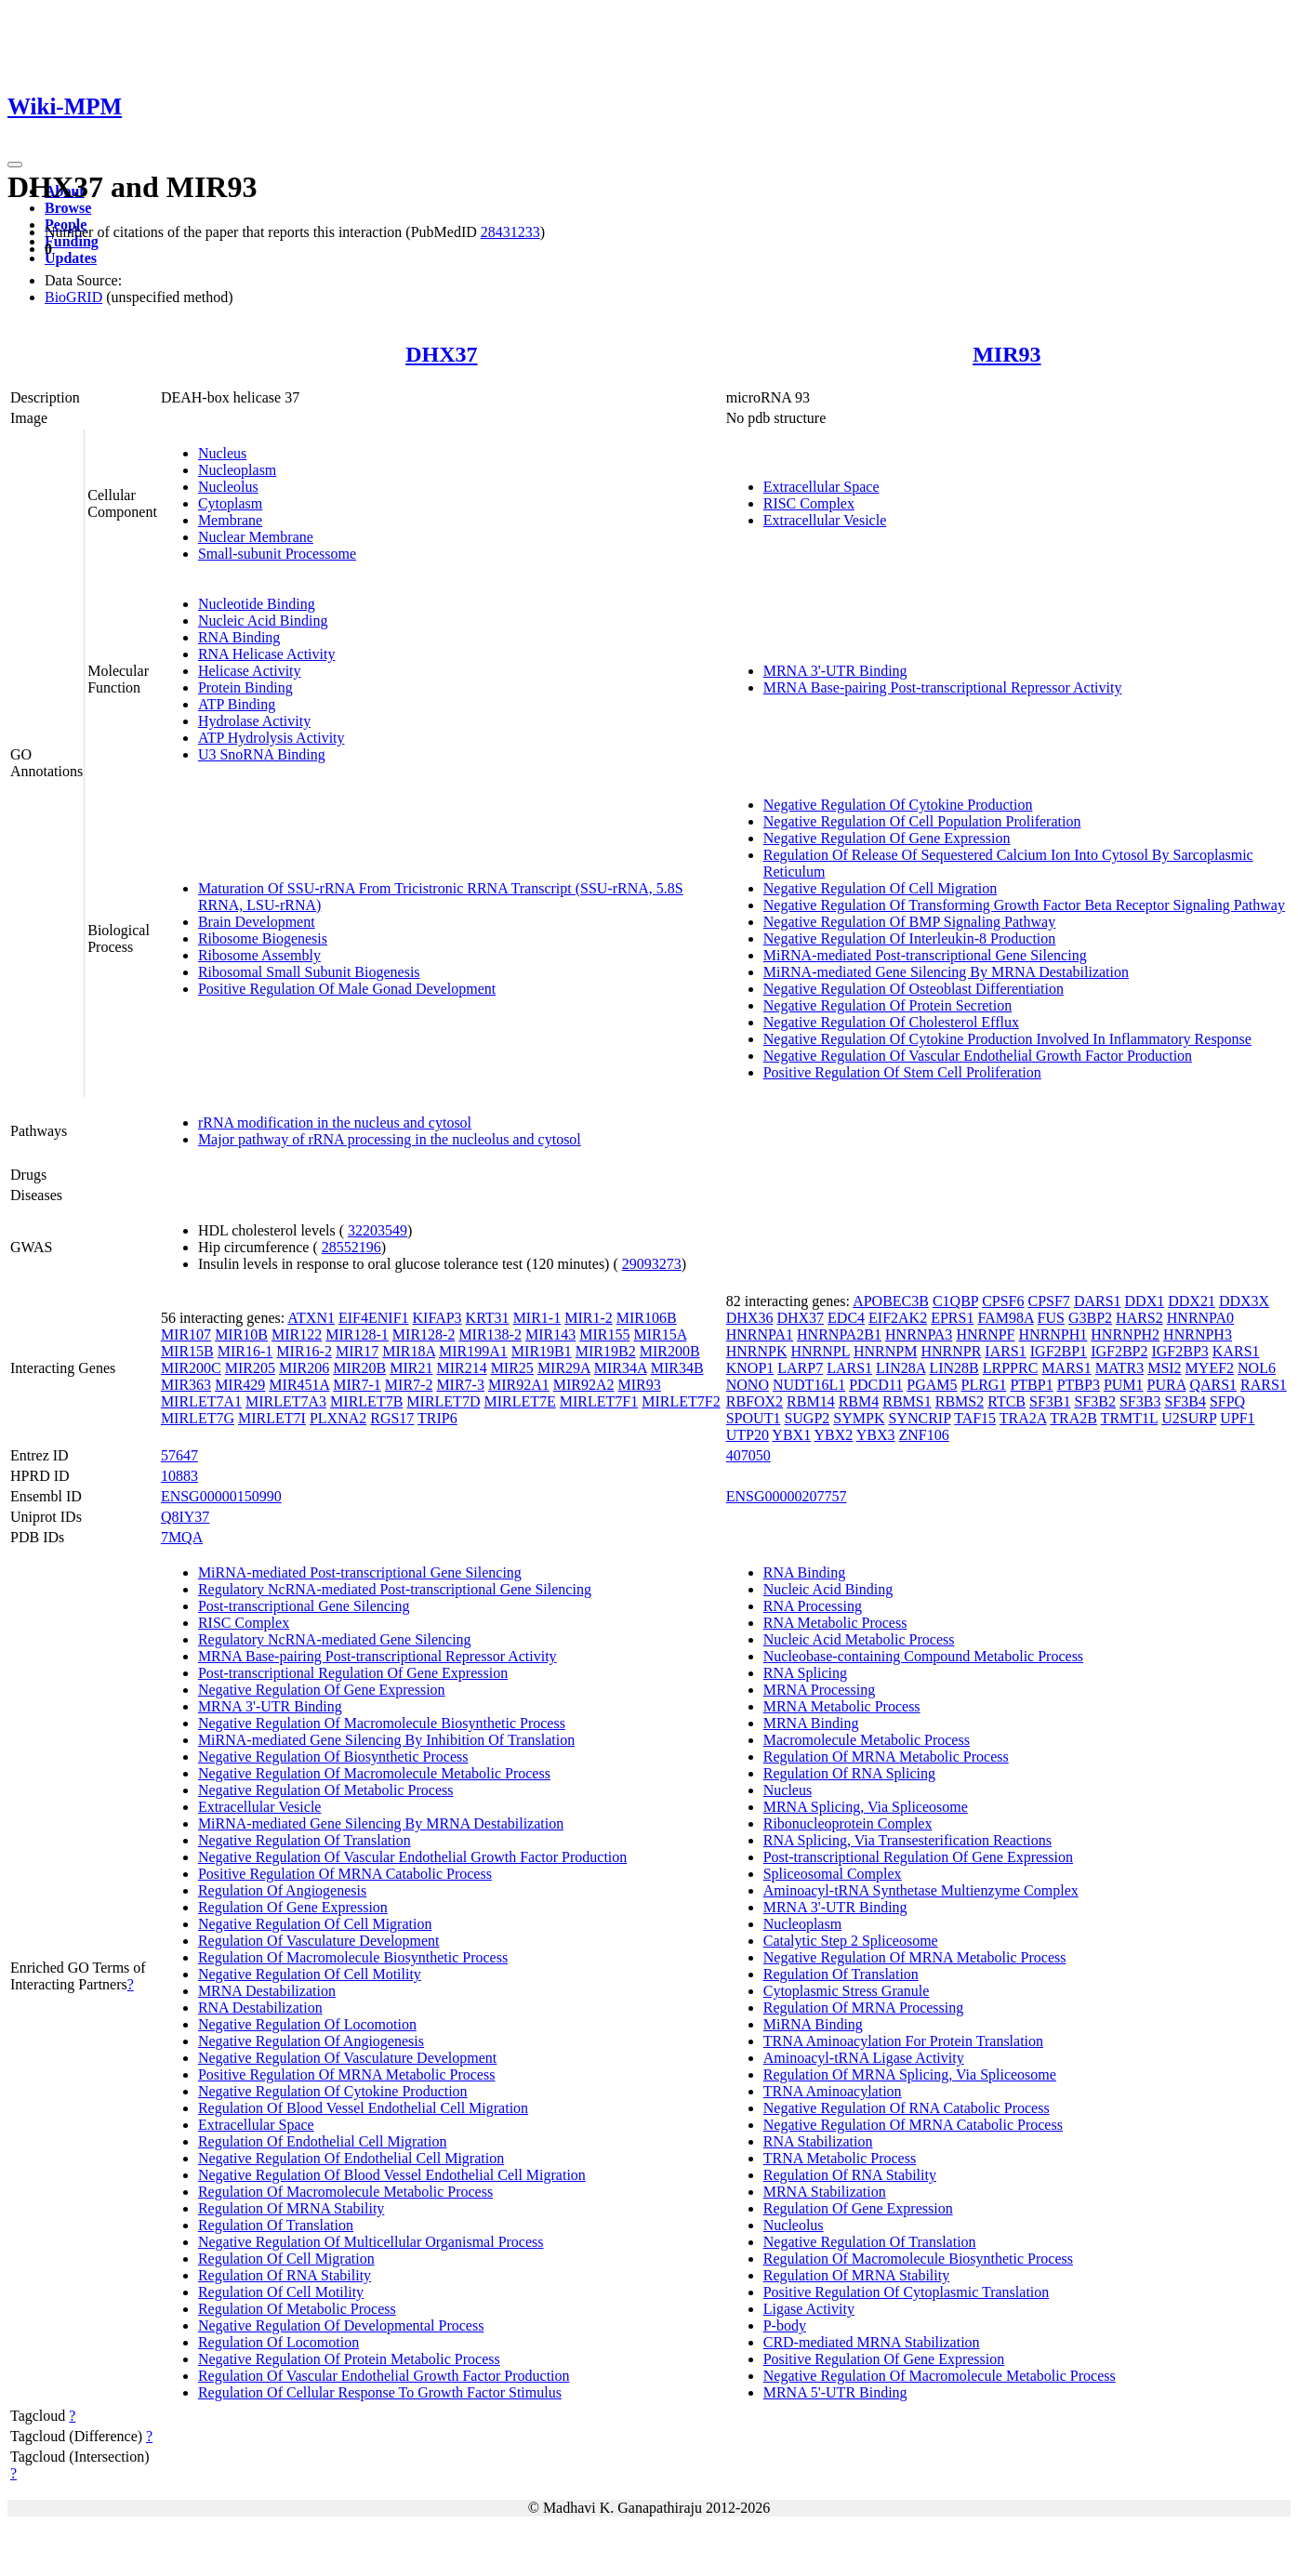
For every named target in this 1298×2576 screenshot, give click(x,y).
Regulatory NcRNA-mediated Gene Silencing (334, 1639)
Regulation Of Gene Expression (293, 1907)
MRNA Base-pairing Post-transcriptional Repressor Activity (942, 687)
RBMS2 (959, 1401)
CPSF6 (1003, 1301)
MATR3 (1119, 1368)
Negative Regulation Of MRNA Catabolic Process (913, 2125)
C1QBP (955, 1301)
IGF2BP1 (1058, 1351)
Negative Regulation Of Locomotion (307, 2024)
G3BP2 (1090, 1318)
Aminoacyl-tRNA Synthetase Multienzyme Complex (921, 1890)
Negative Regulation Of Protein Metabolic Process (349, 2359)
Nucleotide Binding (256, 604)
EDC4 (846, 1318)
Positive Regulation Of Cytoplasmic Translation (906, 2292)
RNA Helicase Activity (267, 654)
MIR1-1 (537, 1318)
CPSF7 (1049, 1301)
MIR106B (646, 1318)
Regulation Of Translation (275, 2225)
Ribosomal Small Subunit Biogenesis (309, 972)
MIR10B (241, 1334)
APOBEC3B (891, 1301)
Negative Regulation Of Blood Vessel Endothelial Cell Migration (392, 2175)
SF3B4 (1184, 1401)
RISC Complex (808, 503)
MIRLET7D (443, 1401)
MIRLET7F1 (599, 1401)
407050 (748, 1455)
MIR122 (297, 1334)
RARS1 (1263, 1385)
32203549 (377, 1230)
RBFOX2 (754, 1401)
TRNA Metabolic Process (839, 2158)
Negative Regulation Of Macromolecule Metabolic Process (374, 1773)
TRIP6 (437, 1418)
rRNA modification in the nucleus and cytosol (334, 1122)
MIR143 (550, 1334)
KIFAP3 (437, 1318)
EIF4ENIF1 (373, 1318)
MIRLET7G (197, 1418)
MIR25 (512, 1368)
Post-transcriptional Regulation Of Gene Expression (353, 1673)
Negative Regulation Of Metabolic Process (326, 1790)
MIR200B (670, 1351)
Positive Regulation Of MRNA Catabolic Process (345, 1874)
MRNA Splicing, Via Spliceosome (865, 1807)
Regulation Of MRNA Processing (863, 2007)
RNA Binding (239, 637)
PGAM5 (932, 1385)
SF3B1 (1049, 1401)
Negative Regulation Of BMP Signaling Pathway (909, 922)
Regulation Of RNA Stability (284, 2275)
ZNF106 (924, 1435)
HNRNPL (820, 1351)
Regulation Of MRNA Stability (291, 2208)
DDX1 (1145, 1301)
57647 (179, 1455)
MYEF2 (1209, 1368)
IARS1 (1005, 1351)
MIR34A (620, 1368)
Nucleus (222, 453)
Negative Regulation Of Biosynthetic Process (333, 1756)
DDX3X (1244, 1301)
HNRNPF (985, 1334)
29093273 (652, 1264)
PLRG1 (983, 1385)
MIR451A (299, 1385)
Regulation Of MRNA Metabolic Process (886, 1756)
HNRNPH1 (1053, 1334)
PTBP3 (1078, 1385)
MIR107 (186, 1334)
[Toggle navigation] (14, 164)
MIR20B (359, 1368)
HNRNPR (951, 1351)
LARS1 (849, 1368)
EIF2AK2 (897, 1318)
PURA (1166, 1385)
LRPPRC (1011, 1368)
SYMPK (858, 1418)
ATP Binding (236, 704)
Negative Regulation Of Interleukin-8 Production (909, 938)
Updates (71, 258)
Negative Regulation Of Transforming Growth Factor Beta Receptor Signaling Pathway (1024, 905)
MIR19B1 (541, 1351)
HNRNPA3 (918, 1334)
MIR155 (604, 1334)
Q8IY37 (185, 1517)
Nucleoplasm (237, 470)
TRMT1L (1130, 1418)
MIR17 (357, 1351)
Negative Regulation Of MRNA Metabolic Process (914, 1957)
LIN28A (900, 1368)
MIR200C (191, 1368)
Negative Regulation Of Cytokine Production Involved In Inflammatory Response (1007, 1039)
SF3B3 (1139, 1401)
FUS (1051, 1318)
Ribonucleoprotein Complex (848, 1823)
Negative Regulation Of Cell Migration (880, 888)
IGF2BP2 (1119, 1351)
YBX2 (834, 1435)
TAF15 (975, 1418)
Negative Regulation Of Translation (304, 1840)
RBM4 (859, 1401)
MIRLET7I (272, 1418)
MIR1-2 (588, 1318)
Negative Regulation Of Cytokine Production (898, 804)
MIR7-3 (460, 1385)
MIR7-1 (357, 1385)
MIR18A (408, 1351)
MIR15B (187, 1351)
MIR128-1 (357, 1334)
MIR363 (186, 1385)
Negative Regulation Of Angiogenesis (311, 2041)
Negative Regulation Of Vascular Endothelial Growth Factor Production (977, 1055)
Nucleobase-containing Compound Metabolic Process (923, 1656)
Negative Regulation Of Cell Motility (309, 1974)
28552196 (351, 1247)
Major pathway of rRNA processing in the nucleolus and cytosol (389, 1139)
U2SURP (1188, 1418)
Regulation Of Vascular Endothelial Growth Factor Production (384, 2376)
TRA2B (1073, 1418)
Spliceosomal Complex (832, 1874)
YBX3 (875, 1435)
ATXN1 (311, 1318)
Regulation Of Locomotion (278, 2342)
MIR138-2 (490, 1334)
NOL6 (1257, 1368)
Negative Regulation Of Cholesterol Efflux (891, 1022)
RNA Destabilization (260, 2007)
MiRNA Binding (813, 2024)
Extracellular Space (821, 487)
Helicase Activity (249, 671)
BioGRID (73, 297)
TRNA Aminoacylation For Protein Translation (903, 2041)
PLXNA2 (338, 1418)
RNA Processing (812, 1606)
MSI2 (1164, 1368)
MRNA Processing (819, 1690)
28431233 (510, 232)
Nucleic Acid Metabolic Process (859, 1639)
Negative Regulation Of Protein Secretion (887, 1005)
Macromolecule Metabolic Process (866, 1740)
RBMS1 (906, 1401)
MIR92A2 (584, 1385)
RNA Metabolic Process (835, 1623)
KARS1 (1236, 1351)
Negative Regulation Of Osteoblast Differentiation (913, 989)
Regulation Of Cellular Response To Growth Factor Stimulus (380, 2392)
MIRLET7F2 (681, 1401)
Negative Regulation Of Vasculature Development (347, 2058)
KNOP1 (750, 1368)
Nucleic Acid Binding (263, 620)
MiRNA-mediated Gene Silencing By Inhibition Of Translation (386, 1740)
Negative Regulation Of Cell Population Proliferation (922, 821)
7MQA (182, 1537)
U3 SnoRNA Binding (261, 754)
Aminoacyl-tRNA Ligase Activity (863, 2058)
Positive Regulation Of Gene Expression (884, 2359)
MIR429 (240, 1385)
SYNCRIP (919, 1418)
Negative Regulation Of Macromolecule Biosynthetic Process (381, 1723)
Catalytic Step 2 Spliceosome (850, 1941)
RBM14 (811, 1401)
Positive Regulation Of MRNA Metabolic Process (347, 2074)
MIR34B (677, 1368)
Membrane (230, 520)
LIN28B (953, 1368)
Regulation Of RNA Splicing (849, 1773)
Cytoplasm (230, 503)
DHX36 (750, 1318)
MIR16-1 (245, 1351)
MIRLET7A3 (285, 1401)
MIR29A (563, 1368)
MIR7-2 (409, 1385)
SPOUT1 (753, 1418)
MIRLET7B (366, 1401)
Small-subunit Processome (277, 553)
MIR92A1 (519, 1385)
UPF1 (1237, 1418)
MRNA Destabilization (267, 1991)
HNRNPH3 (1197, 1334)
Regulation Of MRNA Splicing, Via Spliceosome (909, 2074)
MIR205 (250, 1368)
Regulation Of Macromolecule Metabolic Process (345, 2192)
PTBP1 (1031, 1385)
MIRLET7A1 (201, 1401)
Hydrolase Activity (254, 721)
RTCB (1006, 1401)
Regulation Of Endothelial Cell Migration (322, 2141)
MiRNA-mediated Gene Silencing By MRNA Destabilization (946, 972)
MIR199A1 (473, 1351)
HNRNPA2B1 (839, 1334)
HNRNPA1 (759, 1334)
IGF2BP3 (1179, 1351)
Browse (68, 208)
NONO (747, 1385)
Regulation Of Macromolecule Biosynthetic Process (353, 1957)
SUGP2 (806, 1418)
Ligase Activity (808, 2309)
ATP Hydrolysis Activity (271, 738)
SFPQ (1227, 1401)
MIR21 (411, 1368)
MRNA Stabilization (824, 2192)
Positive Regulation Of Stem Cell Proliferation (902, 1072)
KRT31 (488, 1318)
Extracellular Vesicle (825, 520)
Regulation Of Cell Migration (286, 2258)
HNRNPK (757, 1351)
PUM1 (1124, 1385)
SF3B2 (1094, 1401)
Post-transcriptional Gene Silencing (304, 1606)
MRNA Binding (811, 1723)
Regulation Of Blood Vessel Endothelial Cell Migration (363, 2108)
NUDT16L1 (809, 1385)
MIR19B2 (606, 1351)
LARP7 (800, 1368)
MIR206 (304, 1368)
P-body (784, 2325)
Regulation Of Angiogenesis (282, 1890)
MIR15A (659, 1334)
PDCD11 (876, 1385)
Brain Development (256, 922)
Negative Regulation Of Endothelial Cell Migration (351, 2158)
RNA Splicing (805, 1673)
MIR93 (1006, 354)
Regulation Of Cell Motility (281, 2292)
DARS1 (1097, 1301)
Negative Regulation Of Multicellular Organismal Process (371, 2242)
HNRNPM (885, 1351)
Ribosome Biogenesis (262, 938)
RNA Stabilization (818, 2141)
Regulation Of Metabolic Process (297, 2309)
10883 (179, 1476)
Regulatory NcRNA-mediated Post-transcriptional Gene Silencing (394, 1589)
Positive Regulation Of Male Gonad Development (347, 989)
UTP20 (747, 1435)
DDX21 (1191, 1301)
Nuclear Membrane (255, 537)
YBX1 (791, 1435)
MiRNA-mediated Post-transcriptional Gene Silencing (925, 955)
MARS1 (1066, 1368)
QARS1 (1213, 1385)
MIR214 (461, 1368)
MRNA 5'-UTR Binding (835, 2392)
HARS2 (1139, 1318)
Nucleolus (228, 487)
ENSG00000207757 (786, 1496)
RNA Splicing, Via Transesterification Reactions (907, 1840)
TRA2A (1023, 1418)
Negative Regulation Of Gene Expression (887, 838)
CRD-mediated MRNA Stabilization (871, 2342)
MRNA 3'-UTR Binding (835, 671)
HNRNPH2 (1125, 1334)
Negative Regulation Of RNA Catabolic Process (906, 2108)
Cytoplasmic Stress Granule (846, 1991)
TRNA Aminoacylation (832, 2091)
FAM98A (1005, 1318)
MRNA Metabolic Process (842, 1706)
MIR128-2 (424, 1334)
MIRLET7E (519, 1401)
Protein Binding (245, 687)
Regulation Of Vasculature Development (319, 1941)
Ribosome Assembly (259, 955)
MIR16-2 (304, 1351)
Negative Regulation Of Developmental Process (340, 2325)
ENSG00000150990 (221, 1496)
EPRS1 (952, 1318)
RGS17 (392, 1418)
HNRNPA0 (1200, 1318)
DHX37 (441, 354)
